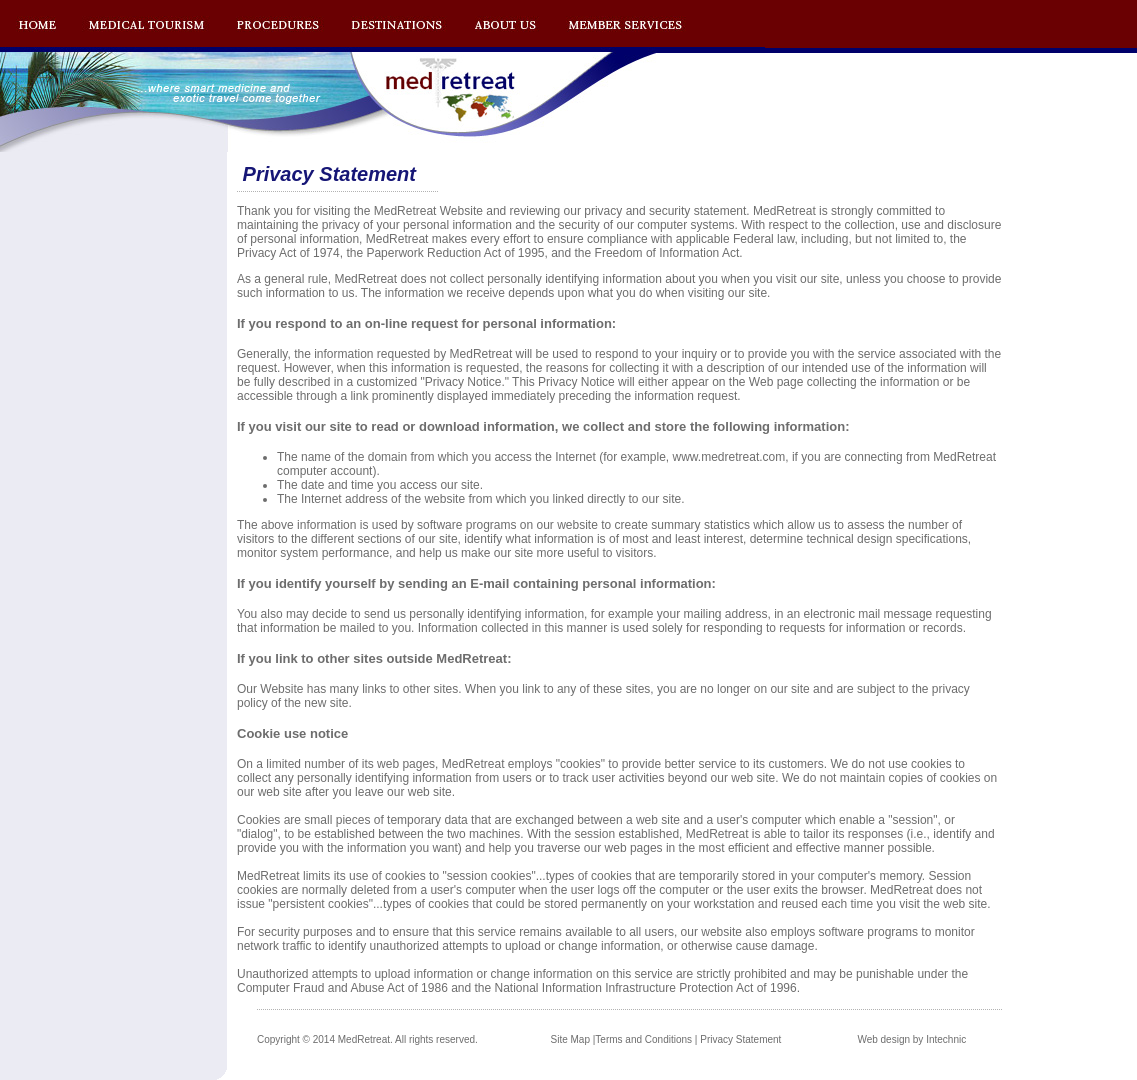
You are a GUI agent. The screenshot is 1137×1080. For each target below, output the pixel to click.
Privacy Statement (740, 1039)
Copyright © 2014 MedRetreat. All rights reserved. (367, 1039)
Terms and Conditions (643, 1039)
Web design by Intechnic (911, 1039)
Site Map (570, 1039)
